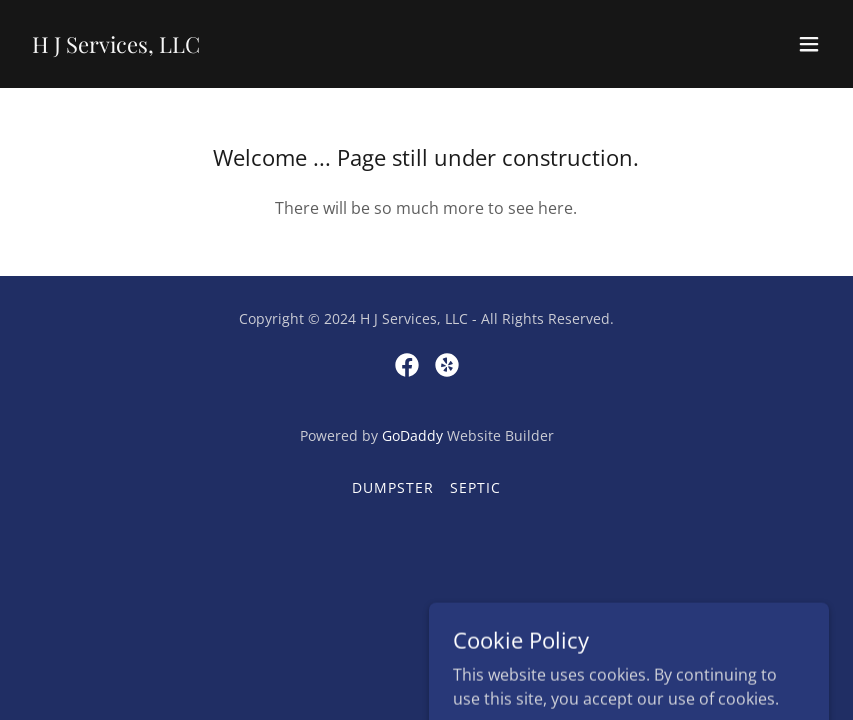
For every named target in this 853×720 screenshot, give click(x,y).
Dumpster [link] (393, 487)
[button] (809, 44)
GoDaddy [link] (412, 435)
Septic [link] (475, 487)
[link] (116, 47)
